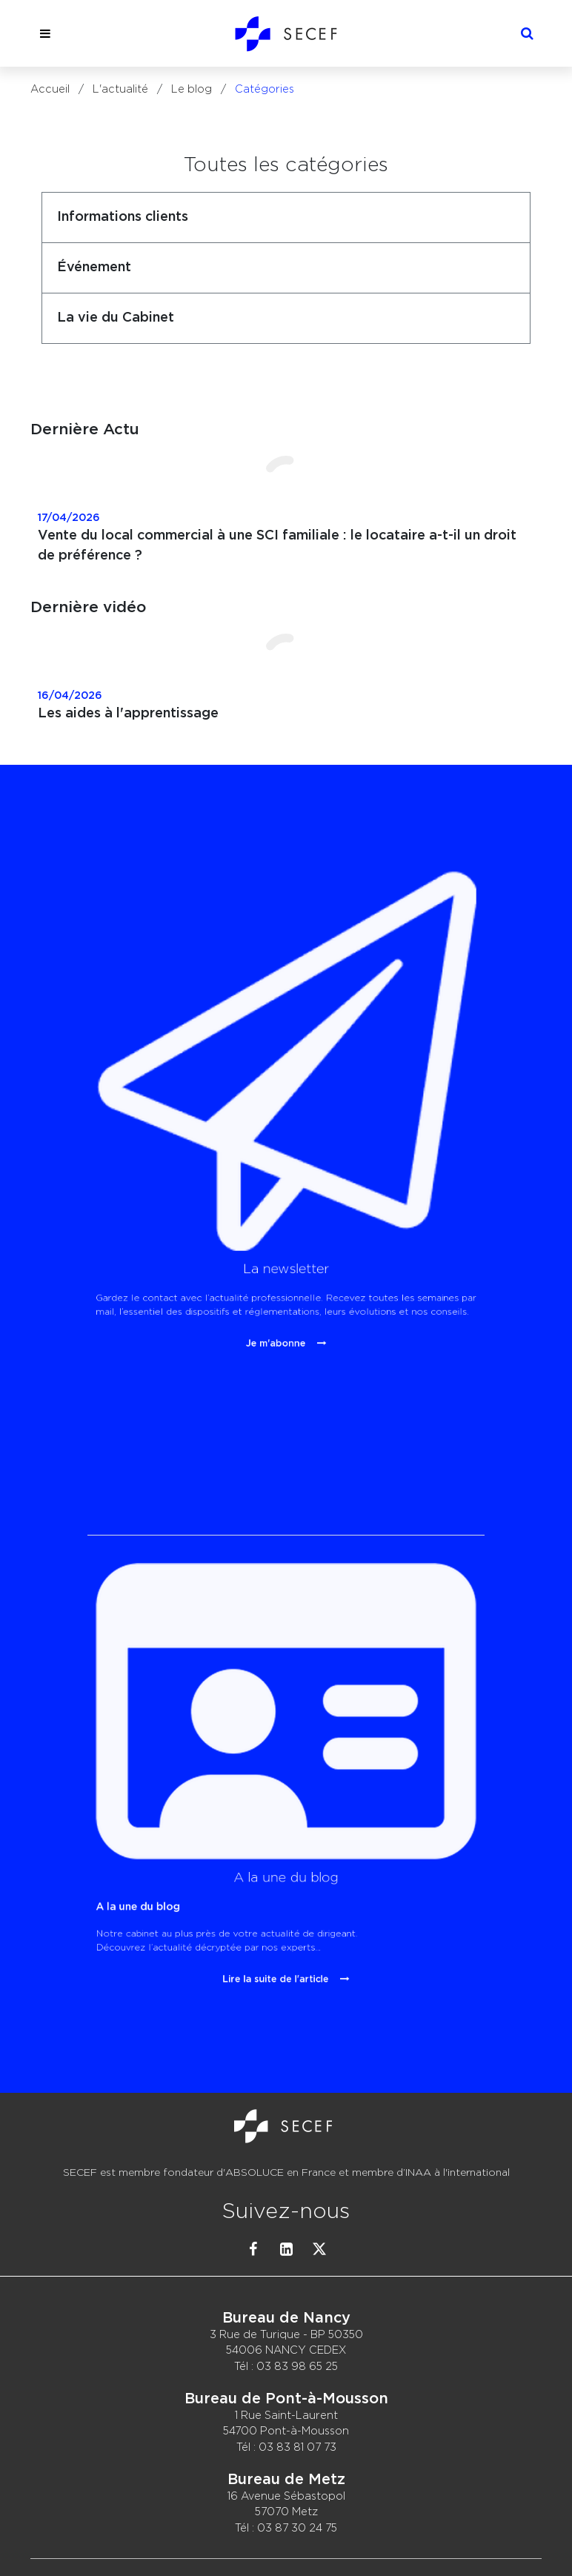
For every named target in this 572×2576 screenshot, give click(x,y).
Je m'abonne (282, 1210)
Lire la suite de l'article (282, 1862)
